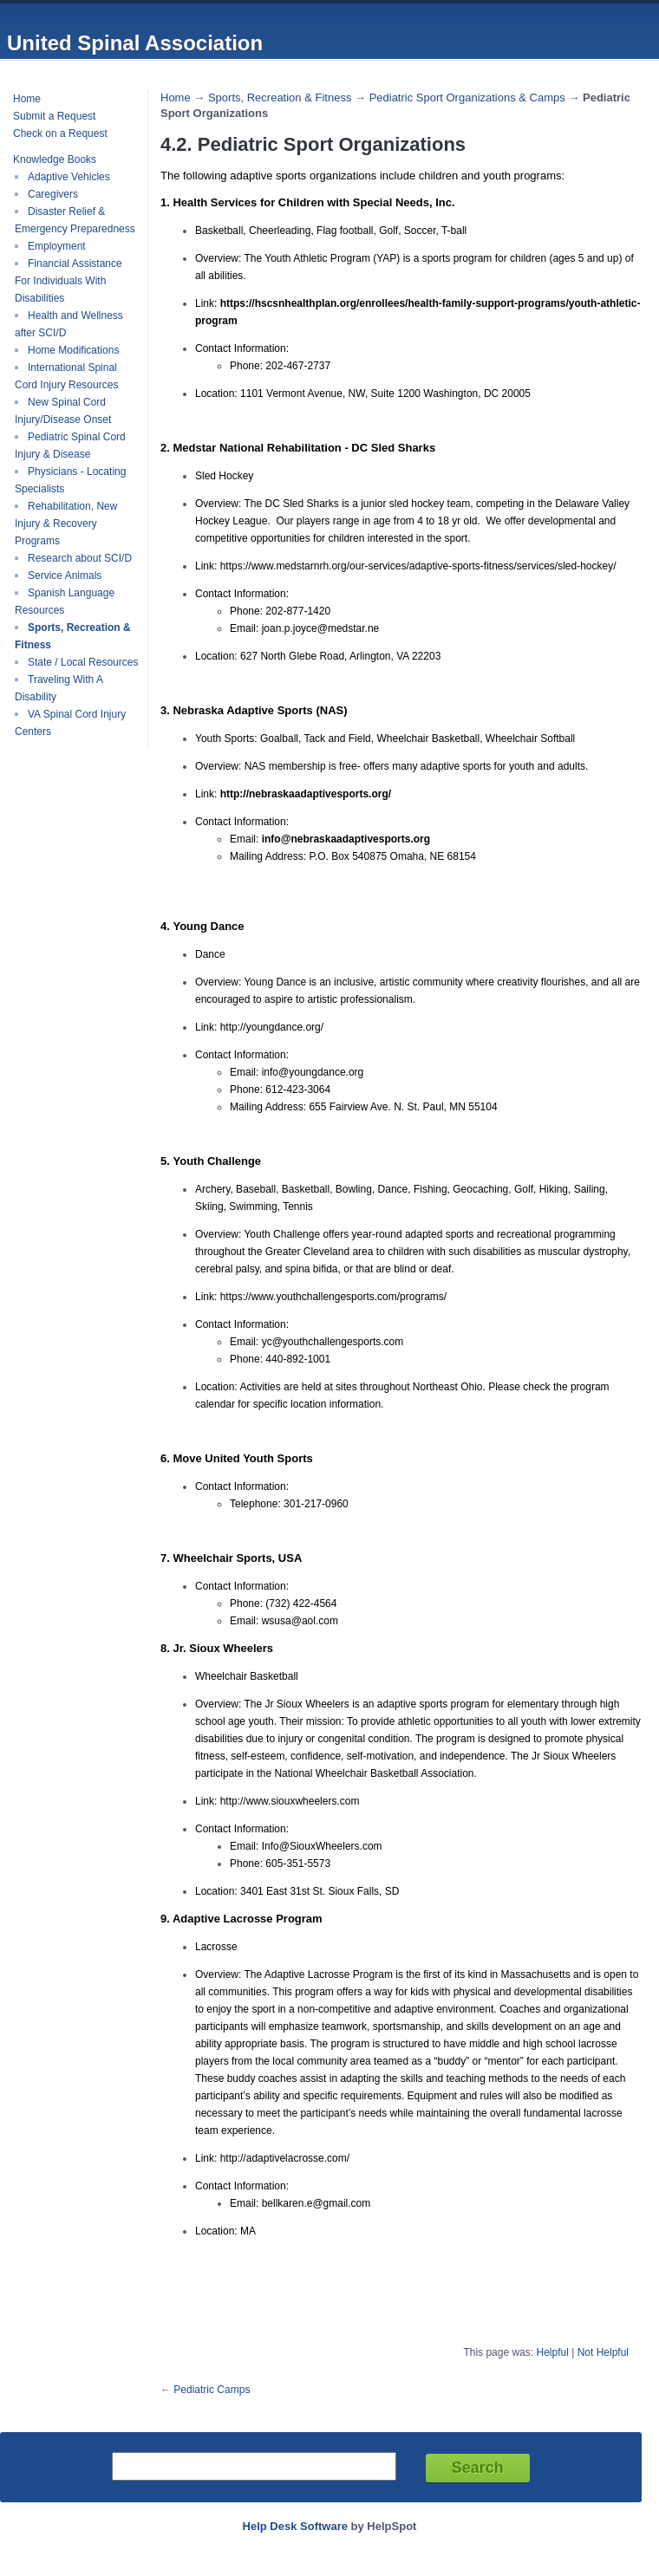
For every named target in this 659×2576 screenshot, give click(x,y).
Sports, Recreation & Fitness (279, 97)
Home (27, 99)
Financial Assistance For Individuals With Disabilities (68, 280)
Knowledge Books (54, 159)
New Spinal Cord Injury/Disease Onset (63, 411)
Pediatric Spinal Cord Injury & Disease (70, 445)
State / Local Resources (83, 662)
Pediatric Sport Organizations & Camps (467, 97)
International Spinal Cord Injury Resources (66, 376)
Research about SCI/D (80, 558)
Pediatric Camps (211, 2390)
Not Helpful (603, 2352)
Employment (57, 246)
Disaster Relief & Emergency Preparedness (75, 220)
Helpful (552, 2352)
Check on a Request (60, 133)
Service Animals (64, 575)
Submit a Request (54, 116)
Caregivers (53, 194)
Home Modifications (73, 350)
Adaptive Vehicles (69, 177)
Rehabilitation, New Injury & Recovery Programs (66, 523)
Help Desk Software (295, 2526)
